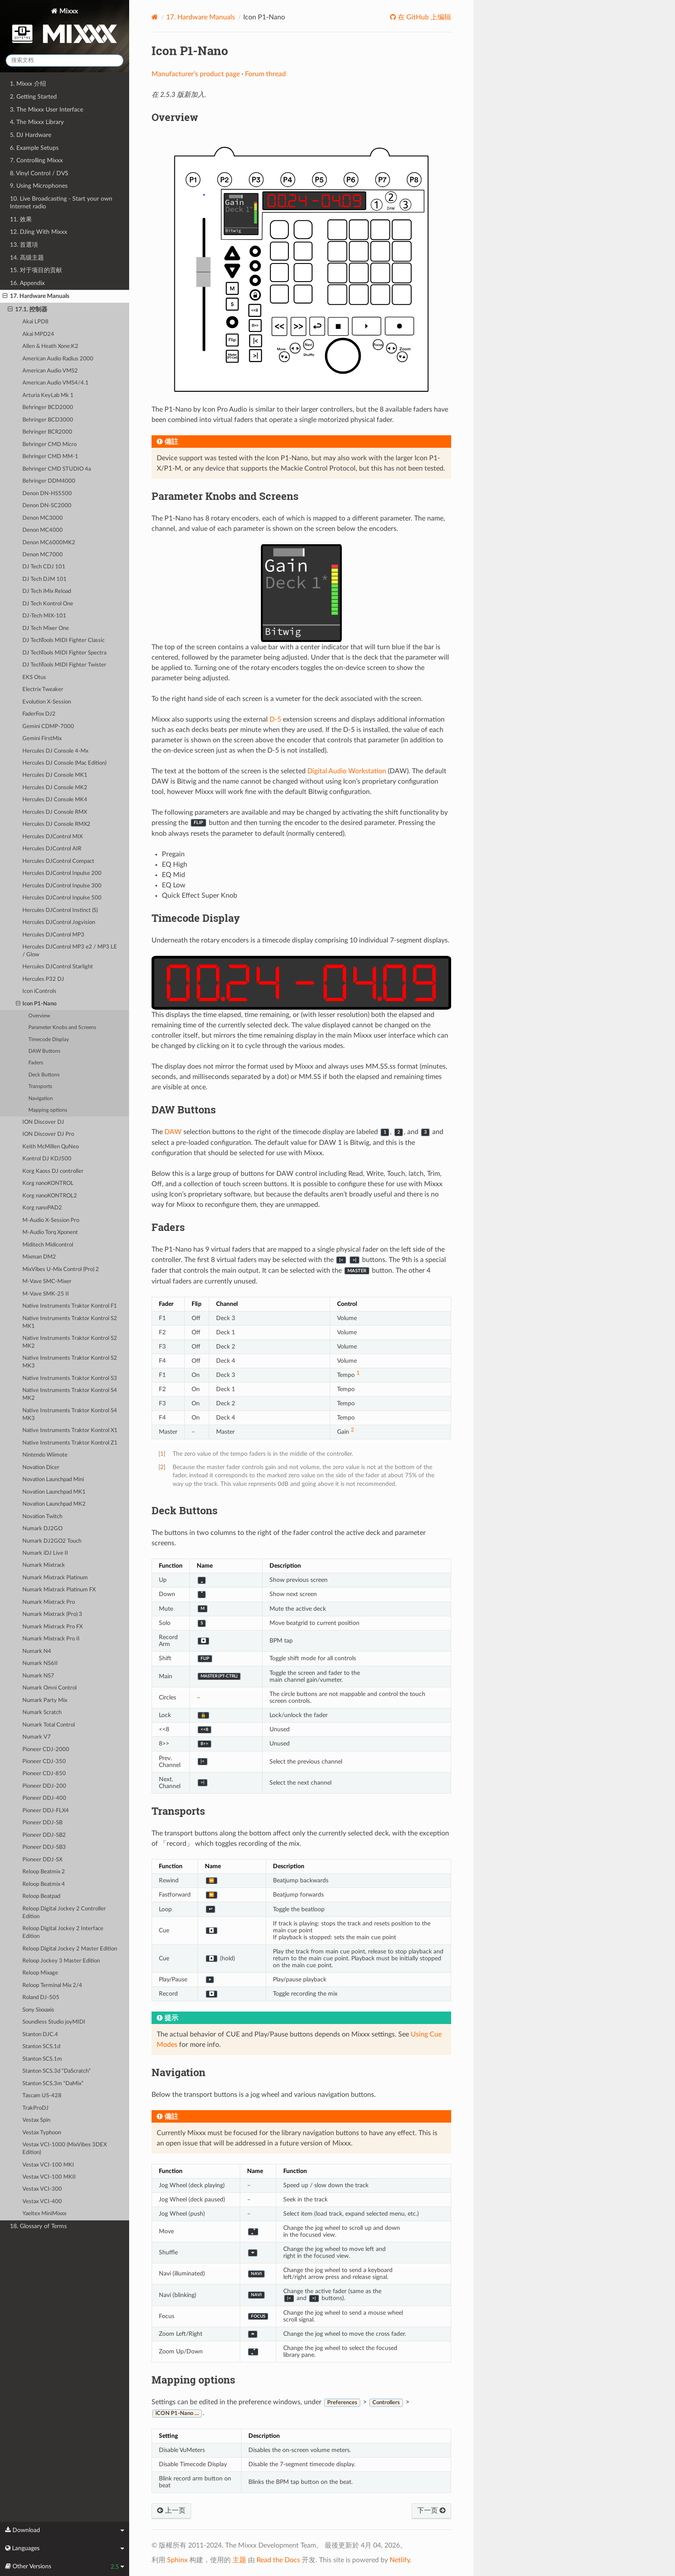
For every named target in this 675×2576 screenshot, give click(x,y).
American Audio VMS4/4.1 (55, 383)
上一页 (171, 2510)
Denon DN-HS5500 (47, 493)
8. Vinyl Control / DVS (39, 173)
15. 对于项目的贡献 (36, 270)
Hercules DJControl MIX (52, 837)
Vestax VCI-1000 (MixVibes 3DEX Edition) (64, 2148)
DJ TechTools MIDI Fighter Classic (63, 640)
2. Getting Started (33, 96)
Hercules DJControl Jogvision (58, 922)
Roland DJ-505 (40, 1997)
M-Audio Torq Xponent (50, 1232)
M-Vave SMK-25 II (45, 1294)
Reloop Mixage (40, 1973)
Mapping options (47, 1110)
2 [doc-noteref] (352, 1430)
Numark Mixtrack (43, 1565)
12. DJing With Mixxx (38, 232)
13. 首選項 (24, 245)
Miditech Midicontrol (47, 1245)
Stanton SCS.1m (42, 2059)
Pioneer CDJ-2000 (45, 1749)
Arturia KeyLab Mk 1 (48, 395)
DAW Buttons (44, 1051)
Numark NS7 (38, 1676)
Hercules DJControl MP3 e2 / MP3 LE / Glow (69, 951)
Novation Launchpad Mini (53, 1479)
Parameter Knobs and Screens (62, 1027)
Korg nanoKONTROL (48, 1183)
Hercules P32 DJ (43, 979)
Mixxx (64, 27)
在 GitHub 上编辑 (423, 17)
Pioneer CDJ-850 (44, 1773)
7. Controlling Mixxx (36, 160)
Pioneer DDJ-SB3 (44, 1847)
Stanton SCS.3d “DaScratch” (56, 2071)
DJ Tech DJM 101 (44, 579)
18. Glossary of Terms (38, 2226)
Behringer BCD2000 (47, 407)
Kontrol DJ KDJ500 (46, 1159)
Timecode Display (48, 1039)
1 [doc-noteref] (358, 1373)
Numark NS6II (40, 1663)
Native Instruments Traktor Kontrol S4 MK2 (69, 1394)
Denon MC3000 (42, 518)
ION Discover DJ (43, 1122)
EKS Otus (34, 677)
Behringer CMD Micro (49, 444)
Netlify (400, 2560)
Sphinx (177, 2560)
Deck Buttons (43, 1075)
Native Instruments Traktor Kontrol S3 (69, 1378)
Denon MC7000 (42, 555)
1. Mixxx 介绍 (28, 84)
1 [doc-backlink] (162, 1454)
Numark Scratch (42, 1712)
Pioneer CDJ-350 (44, 1761)
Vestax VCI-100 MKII (49, 2177)
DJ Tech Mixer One (45, 628)
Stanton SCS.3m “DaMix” (53, 2083)
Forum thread (265, 74)
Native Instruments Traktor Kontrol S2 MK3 (69, 1362)
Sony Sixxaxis (38, 2010)
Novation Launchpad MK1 (54, 1492)
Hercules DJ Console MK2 (54, 787)
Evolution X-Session (46, 702)
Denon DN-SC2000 (46, 505)
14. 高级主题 (27, 257)
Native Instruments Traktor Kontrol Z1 (70, 1443)
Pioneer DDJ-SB (42, 1823)
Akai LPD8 (35, 322)
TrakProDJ (35, 2108)
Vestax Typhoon (41, 2133)
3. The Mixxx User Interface (46, 109)
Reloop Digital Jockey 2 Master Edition (69, 1949)
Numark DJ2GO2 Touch (51, 1541)
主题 (239, 2560)
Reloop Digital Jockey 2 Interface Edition (62, 1932)
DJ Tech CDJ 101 (43, 567)
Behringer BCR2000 (47, 432)
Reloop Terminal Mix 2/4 (52, 1985)
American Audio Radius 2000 (57, 359)
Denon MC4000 (42, 530)
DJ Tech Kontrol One (47, 604)
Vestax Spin (36, 2120)
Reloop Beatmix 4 (43, 1884)
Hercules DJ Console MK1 (54, 775)
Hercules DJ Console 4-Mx (55, 751)
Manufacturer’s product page (196, 74)
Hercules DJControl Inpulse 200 (62, 873)
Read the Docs (278, 2560)
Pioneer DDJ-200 (44, 1786)
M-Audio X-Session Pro (50, 1220)
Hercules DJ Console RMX (54, 812)
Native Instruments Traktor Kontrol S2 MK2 (69, 1342)
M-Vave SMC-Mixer (46, 1281)
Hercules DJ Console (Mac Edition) (64, 763)
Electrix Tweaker (42, 689)
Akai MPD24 (38, 334)
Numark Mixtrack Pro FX (52, 1627)
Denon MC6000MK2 (48, 543)
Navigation (40, 1098)
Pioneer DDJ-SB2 (44, 1835)
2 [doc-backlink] (162, 1467)
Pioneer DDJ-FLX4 (45, 1810)
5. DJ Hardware (30, 135)
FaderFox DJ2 (39, 714)
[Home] (155, 17)
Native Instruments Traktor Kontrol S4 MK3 (69, 1414)
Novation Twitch (42, 1516)
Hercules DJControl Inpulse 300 (62, 886)
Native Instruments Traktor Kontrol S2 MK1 (69, 1322)
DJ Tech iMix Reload (46, 591)
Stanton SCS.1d (41, 2046)
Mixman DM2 (39, 1257)
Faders (35, 1062)
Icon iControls (39, 991)
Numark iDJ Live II (45, 1553)
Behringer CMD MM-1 (50, 456)
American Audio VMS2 (50, 371)
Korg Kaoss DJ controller (53, 1171)
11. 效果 (21, 219)
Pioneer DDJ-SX (42, 1860)
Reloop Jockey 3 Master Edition (61, 1961)
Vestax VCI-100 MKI (48, 2165)
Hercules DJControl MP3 (53, 935)
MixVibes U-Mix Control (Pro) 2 (60, 1269)
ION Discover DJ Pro (48, 1134)
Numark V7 (36, 1737)
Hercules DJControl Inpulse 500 (62, 898)
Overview (39, 1016)
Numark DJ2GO (42, 1528)
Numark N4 (36, 1651)
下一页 (431, 2510)
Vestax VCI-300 (42, 2189)
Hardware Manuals (200, 17)
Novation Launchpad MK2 (54, 1504)
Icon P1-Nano (36, 1004)
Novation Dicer (40, 1467)
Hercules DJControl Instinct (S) (60, 910)
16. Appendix (27, 283)
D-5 (275, 719)
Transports (40, 1086)
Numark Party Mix (44, 1700)
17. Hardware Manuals (36, 296)
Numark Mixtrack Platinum (55, 1578)
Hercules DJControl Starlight (57, 967)
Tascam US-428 (42, 2096)
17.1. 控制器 (27, 309)
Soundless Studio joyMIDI (53, 2022)
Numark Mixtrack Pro (48, 1602)
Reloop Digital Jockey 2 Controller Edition (64, 1912)
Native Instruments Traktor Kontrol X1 (70, 1430)
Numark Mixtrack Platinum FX (59, 1590)
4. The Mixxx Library (37, 122)
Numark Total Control (48, 1725)
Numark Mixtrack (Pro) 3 (52, 1614)
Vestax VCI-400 (42, 2201)
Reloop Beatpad (41, 1896)
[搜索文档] (65, 60)
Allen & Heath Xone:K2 (50, 346)
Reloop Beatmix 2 (43, 1872)
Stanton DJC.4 (40, 2034)
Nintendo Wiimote (45, 1455)
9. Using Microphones (39, 186)
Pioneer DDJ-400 (44, 1798)
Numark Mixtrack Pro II (51, 1639)
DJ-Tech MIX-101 (44, 616)
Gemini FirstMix (42, 738)
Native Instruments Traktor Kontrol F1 (69, 1306)
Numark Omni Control (49, 1688)
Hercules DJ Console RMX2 (56, 824)
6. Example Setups (34, 148)
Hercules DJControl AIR (51, 849)
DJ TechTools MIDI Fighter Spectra (64, 653)
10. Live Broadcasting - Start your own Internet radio (61, 202)
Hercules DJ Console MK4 (54, 800)
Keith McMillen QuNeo (50, 1147)
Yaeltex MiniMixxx (44, 2213)
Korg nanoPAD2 (42, 1208)
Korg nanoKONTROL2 (49, 1196)
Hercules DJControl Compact (58, 861)
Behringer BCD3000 (47, 420)
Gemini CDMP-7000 (48, 726)
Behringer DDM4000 (48, 481)
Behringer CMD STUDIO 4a (56, 469)
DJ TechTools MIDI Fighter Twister (64, 665)
